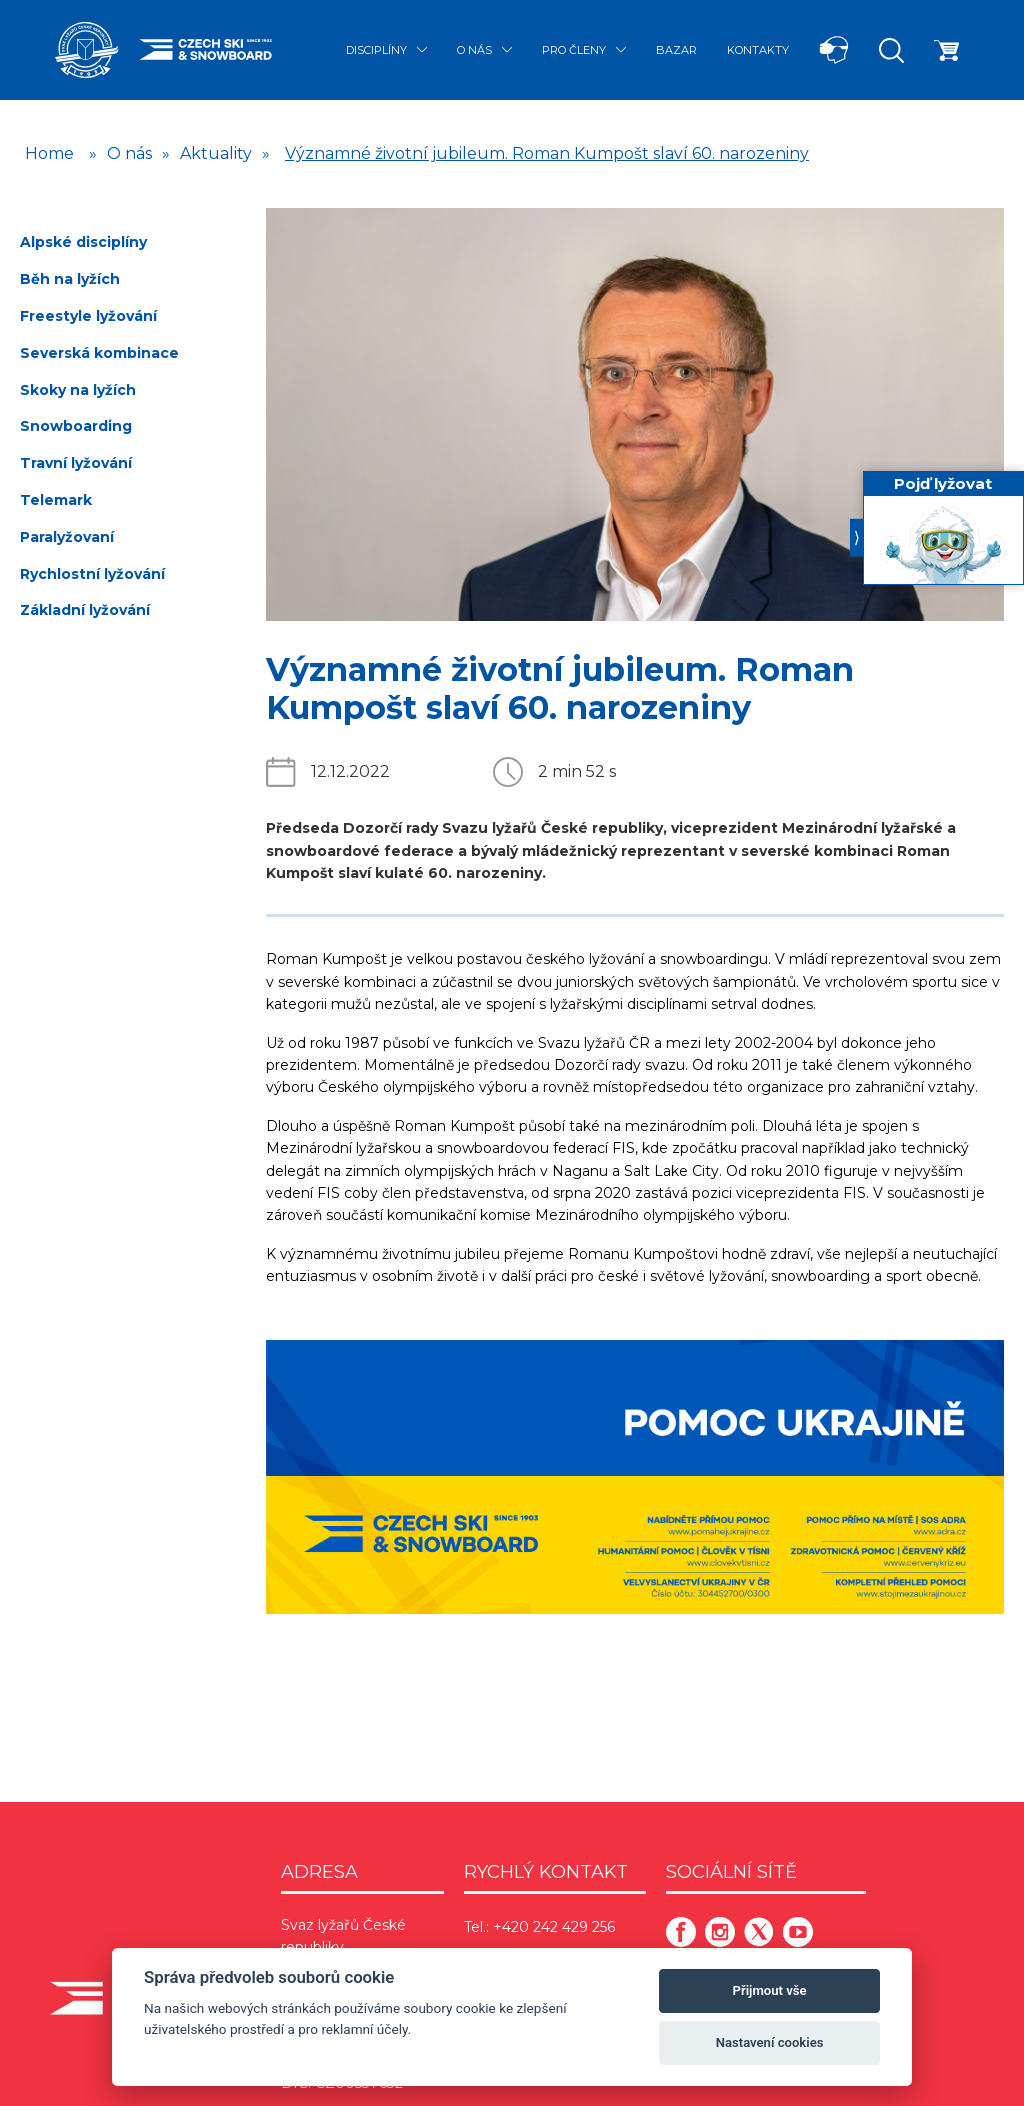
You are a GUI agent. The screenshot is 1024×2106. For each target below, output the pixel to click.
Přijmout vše (770, 1990)
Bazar (676, 50)
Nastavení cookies (770, 2042)
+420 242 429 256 (554, 1927)
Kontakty (758, 50)
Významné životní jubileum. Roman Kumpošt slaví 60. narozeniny (547, 153)
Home (49, 153)
